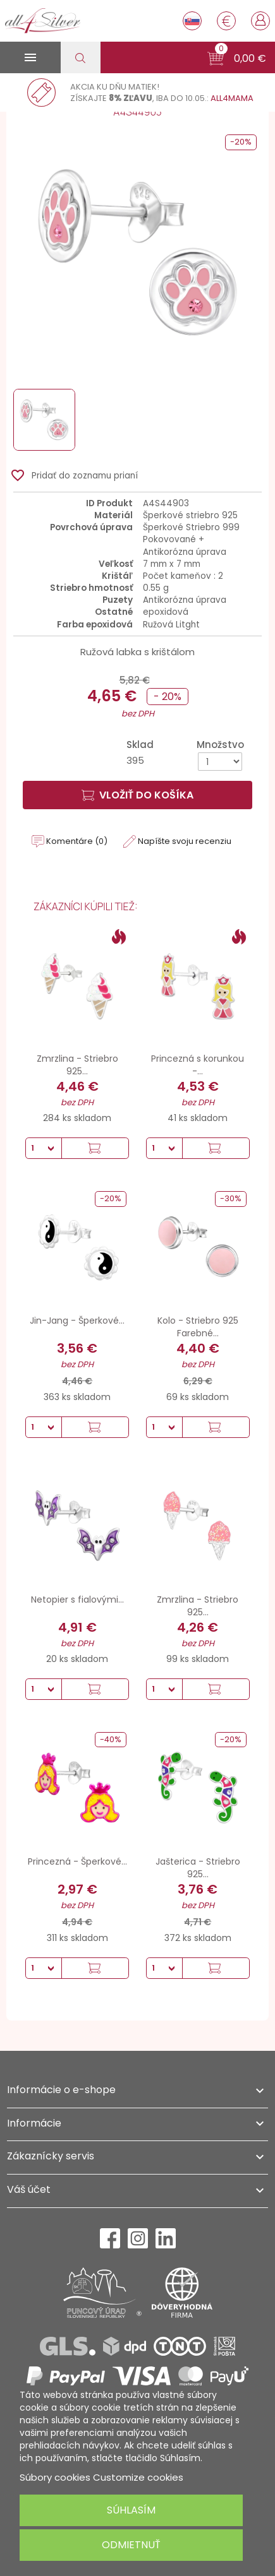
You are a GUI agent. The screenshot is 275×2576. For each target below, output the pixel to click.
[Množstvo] (220, 761)
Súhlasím (131, 2510)
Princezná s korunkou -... (197, 1064)
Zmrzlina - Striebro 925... (77, 1064)
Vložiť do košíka (137, 795)
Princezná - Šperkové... (77, 1861)
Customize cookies (138, 2477)
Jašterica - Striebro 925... (198, 1867)
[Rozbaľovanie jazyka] (192, 20)
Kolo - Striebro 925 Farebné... (197, 1326)
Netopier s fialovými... (77, 1599)
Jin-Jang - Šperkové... (77, 1320)
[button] (236, 58)
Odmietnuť (131, 2544)
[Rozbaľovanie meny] (226, 20)
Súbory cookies (55, 2477)
